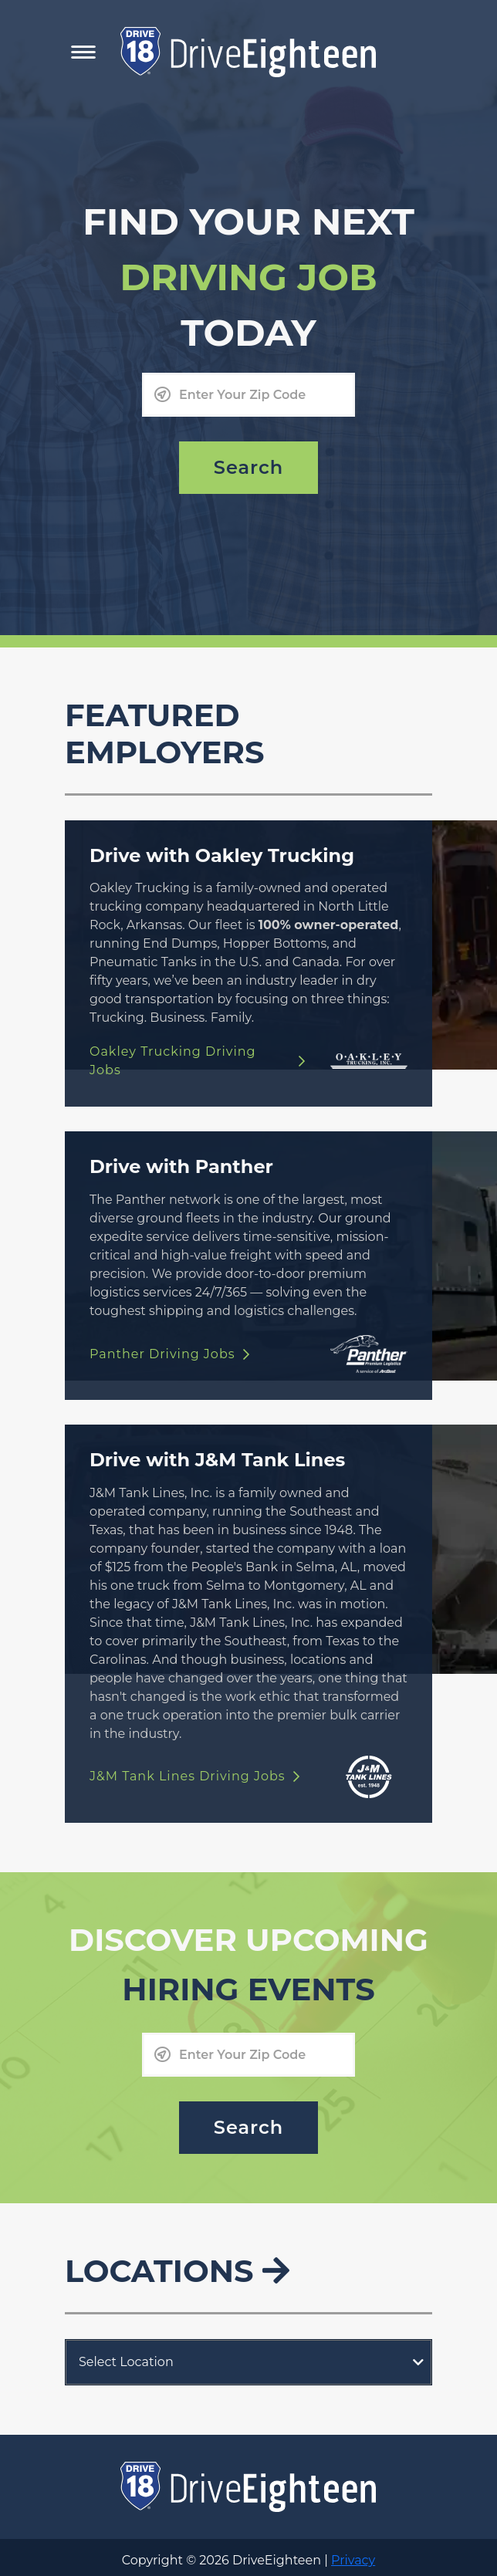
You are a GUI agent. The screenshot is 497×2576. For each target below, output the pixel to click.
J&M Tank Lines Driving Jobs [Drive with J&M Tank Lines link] (195, 1776)
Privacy (353, 2560)
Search (248, 467)
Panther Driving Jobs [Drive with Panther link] (170, 1354)
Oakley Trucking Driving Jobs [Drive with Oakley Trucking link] (198, 1060)
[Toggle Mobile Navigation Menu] (83, 52)
